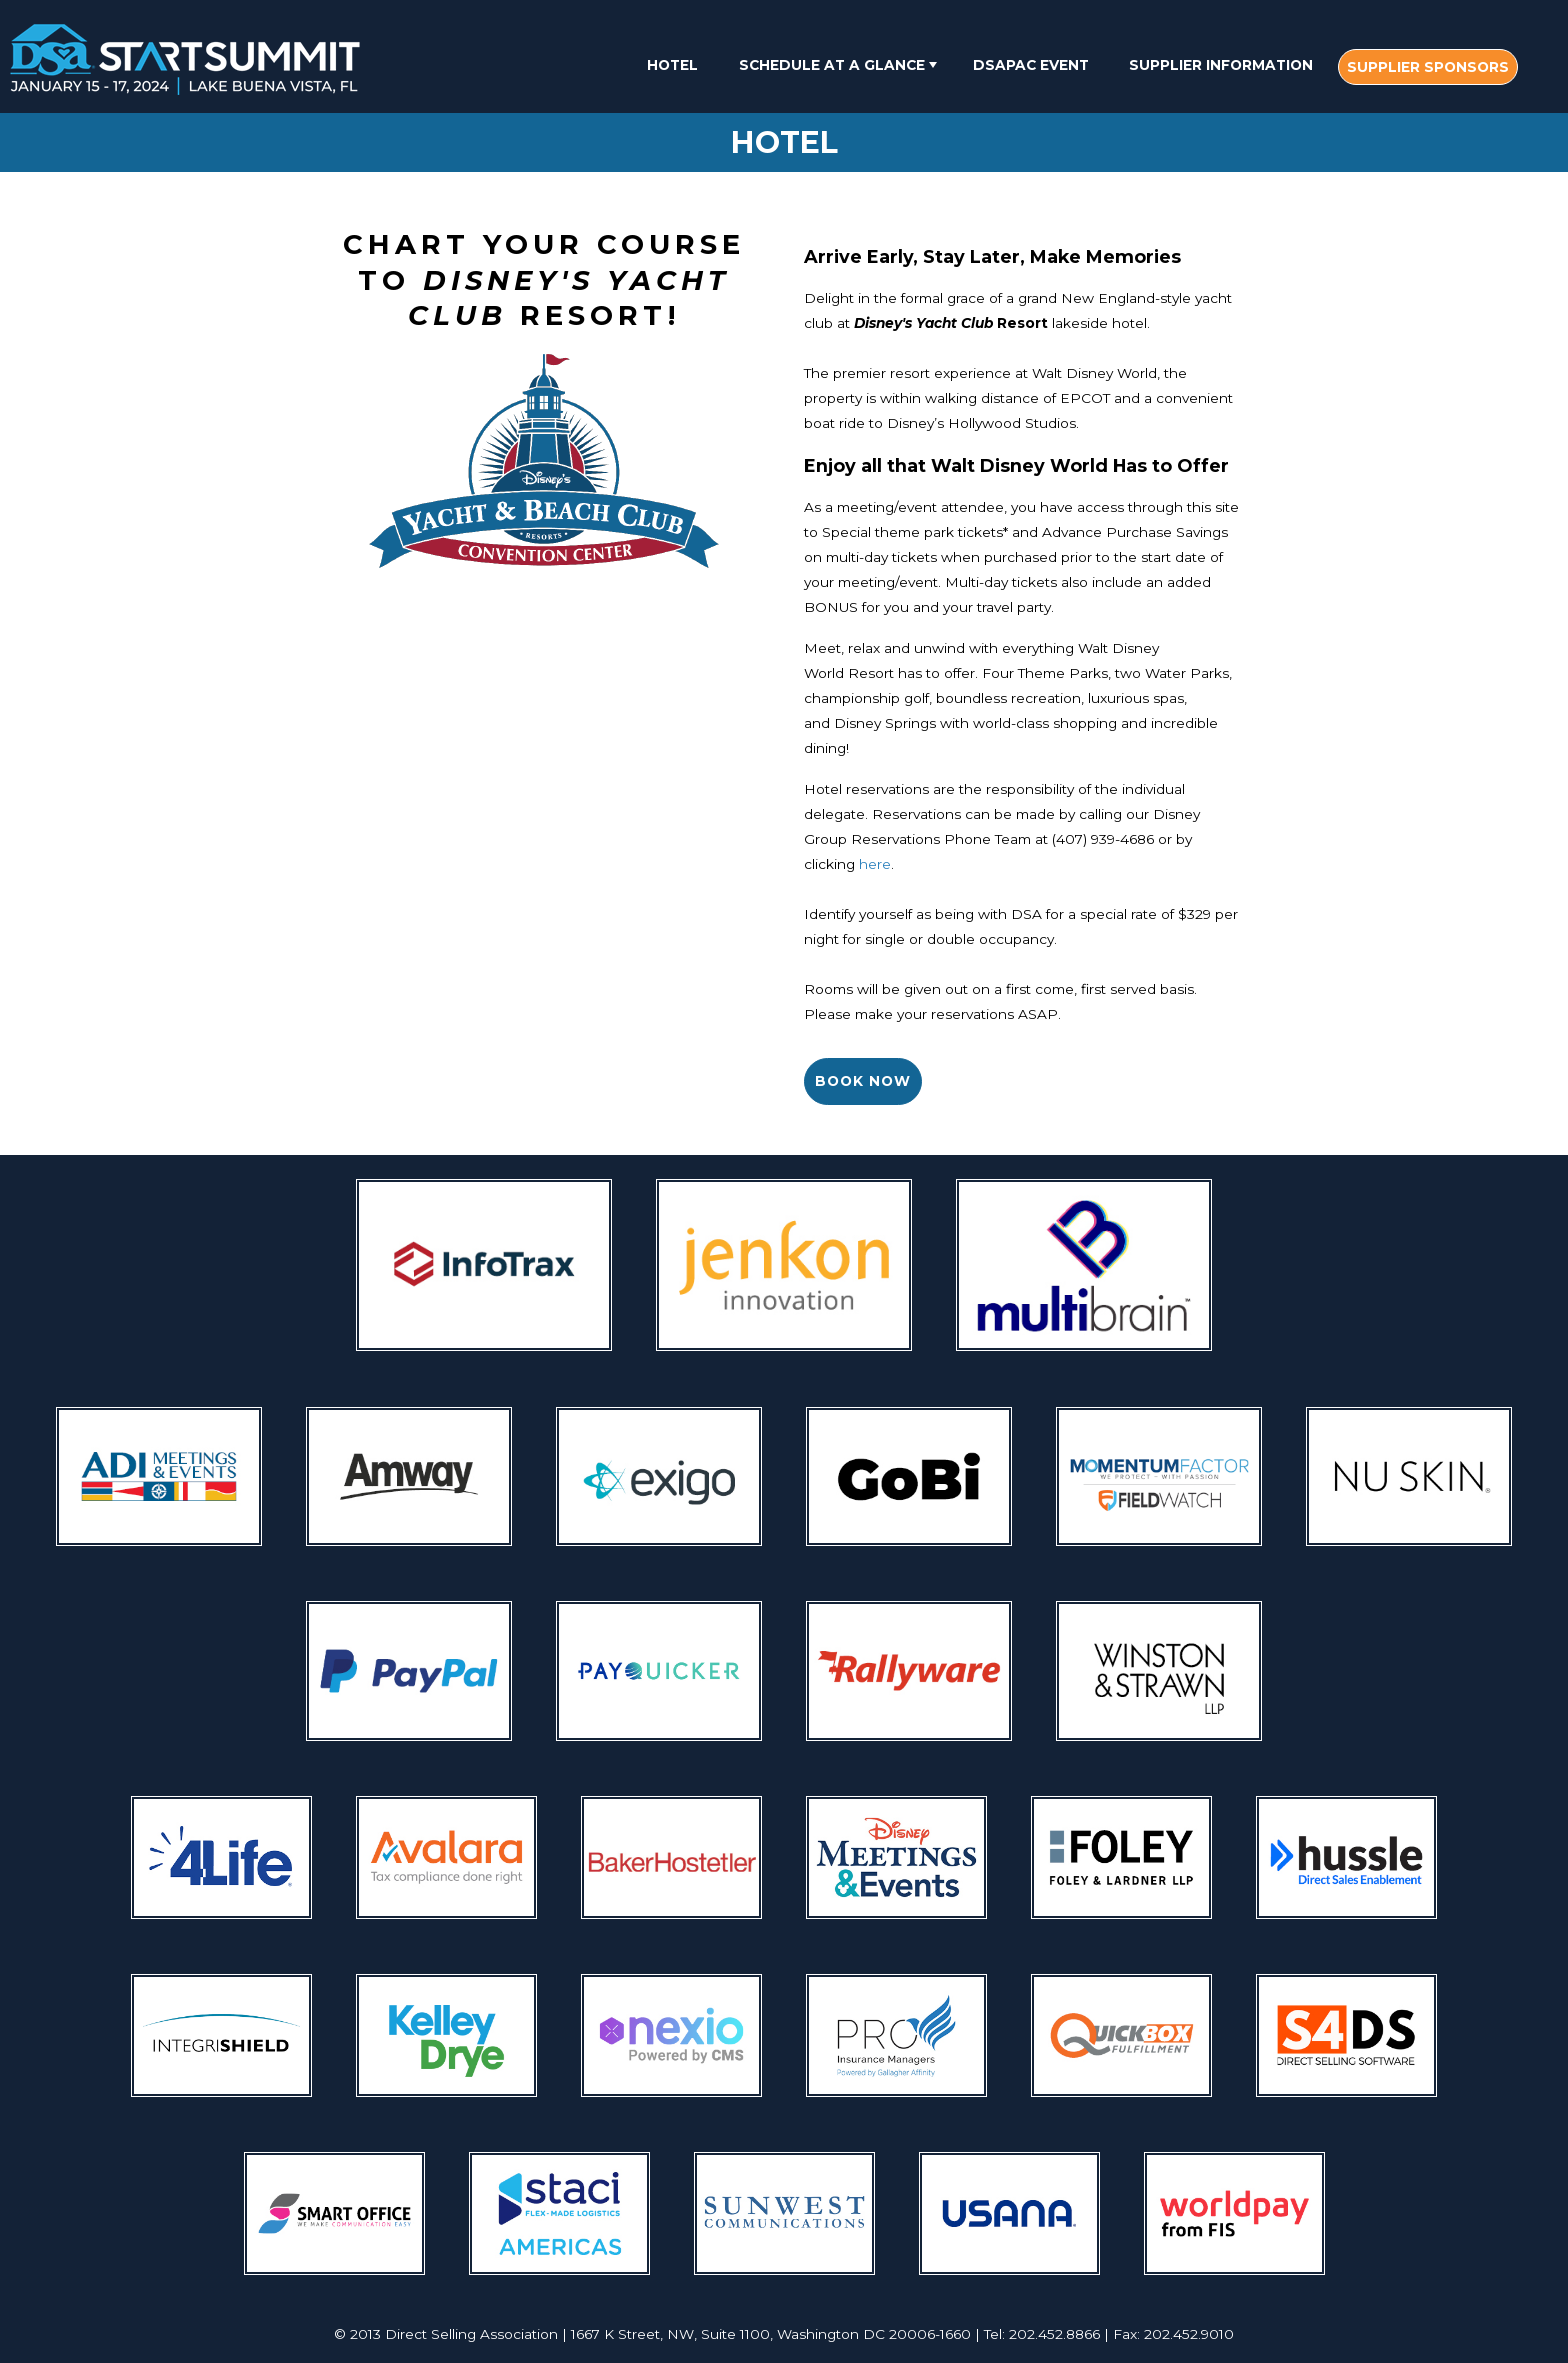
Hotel (672, 65)
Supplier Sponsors (1428, 67)
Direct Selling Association (471, 2334)
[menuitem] (672, 64)
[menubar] (1075, 67)
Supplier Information (1221, 65)
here (875, 864)
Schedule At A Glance (840, 65)
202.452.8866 (1054, 2334)
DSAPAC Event (1031, 65)
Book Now (863, 1081)
